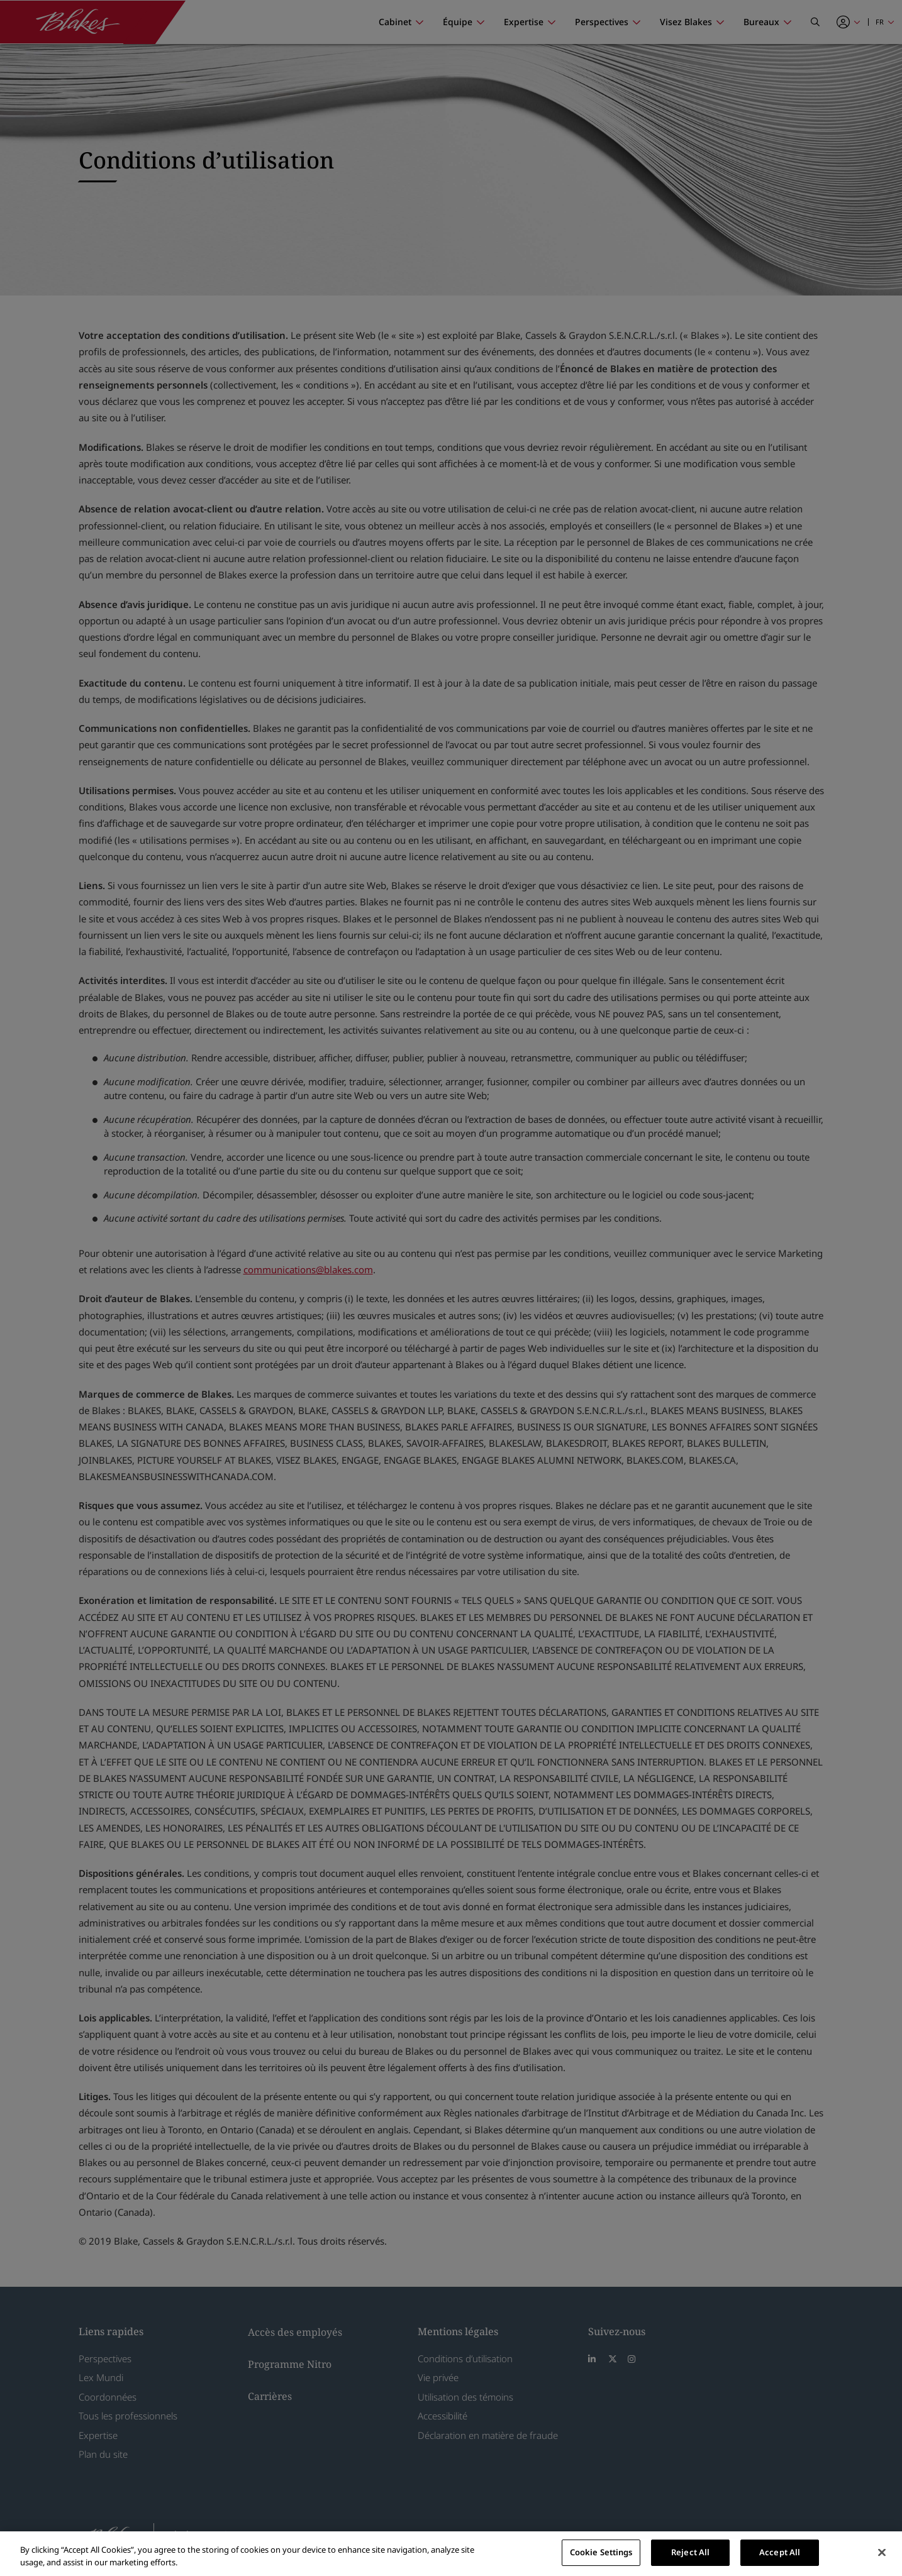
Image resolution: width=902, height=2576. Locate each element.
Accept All (779, 2552)
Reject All (690, 2552)
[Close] (882, 2552)
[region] (451, 2553)
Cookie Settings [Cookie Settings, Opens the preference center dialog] (601, 2552)
